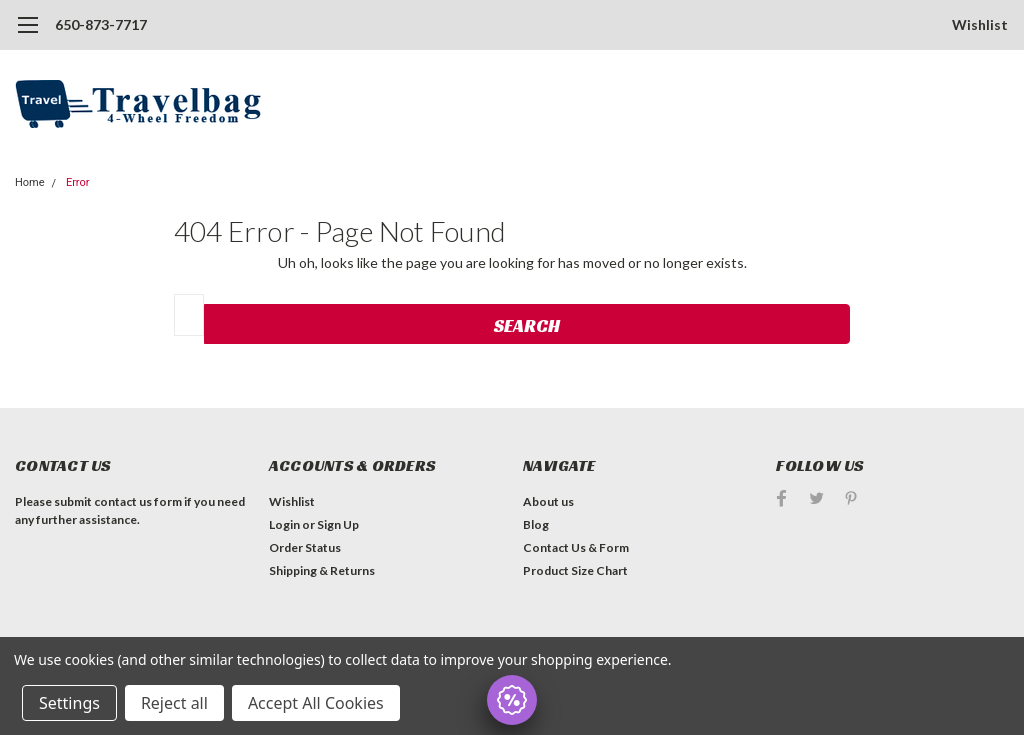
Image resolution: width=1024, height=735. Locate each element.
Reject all (174, 703)
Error (78, 182)
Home (30, 182)
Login (284, 524)
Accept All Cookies (316, 703)
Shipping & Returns (322, 570)
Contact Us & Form (576, 547)
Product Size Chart (575, 570)
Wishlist (980, 24)
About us (548, 501)
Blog (536, 524)
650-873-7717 (101, 24)
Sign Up (338, 524)
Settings (69, 703)
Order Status (305, 547)
